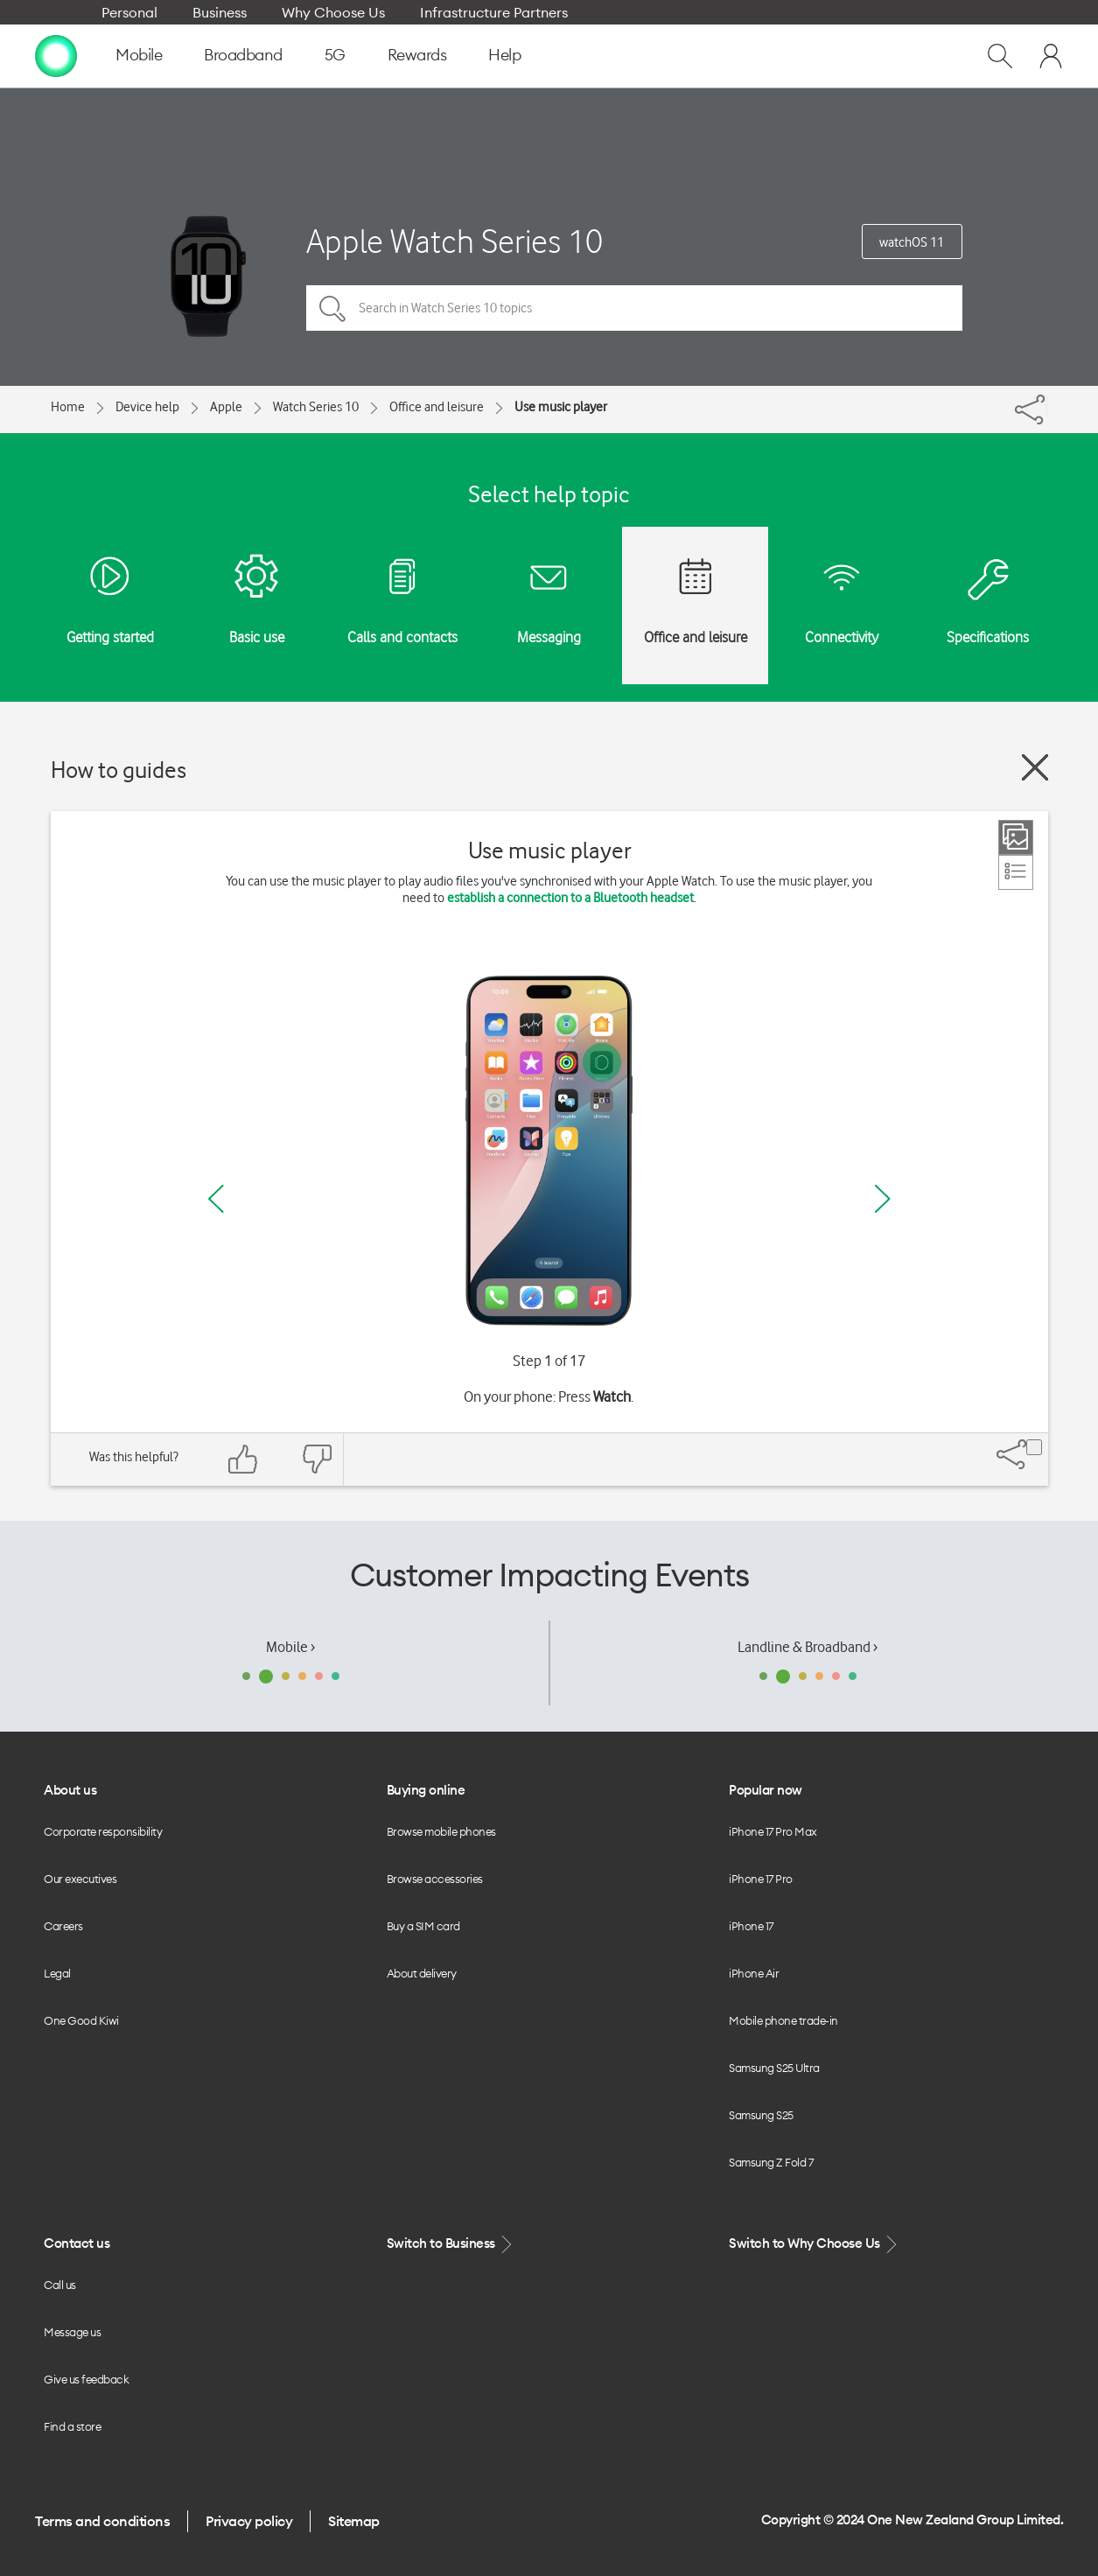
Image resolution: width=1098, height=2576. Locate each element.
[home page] (56, 55)
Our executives (80, 1879)
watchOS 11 (911, 242)
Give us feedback (86, 2379)
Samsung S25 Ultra (774, 2068)
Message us (72, 2332)
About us (70, 1790)
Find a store (72, 2426)
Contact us (76, 2243)
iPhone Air (754, 1973)
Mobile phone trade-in (783, 2020)
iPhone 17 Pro (761, 1879)
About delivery (422, 1973)
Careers (63, 1926)
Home (68, 407)
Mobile (138, 55)
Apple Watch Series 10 (454, 241)
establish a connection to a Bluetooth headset (570, 898)
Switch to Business (451, 2244)
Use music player (560, 407)
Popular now (765, 1790)
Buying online (426, 1790)
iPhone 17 (751, 1926)
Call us (60, 2285)
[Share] (1046, 405)
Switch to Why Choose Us (814, 2244)
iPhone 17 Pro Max (773, 1831)
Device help (147, 407)
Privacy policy (249, 2521)
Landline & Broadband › (808, 1647)
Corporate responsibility (103, 1831)
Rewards (417, 55)
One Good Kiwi (81, 2020)
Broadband (243, 55)
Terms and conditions (102, 2521)
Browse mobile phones (441, 1831)
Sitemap (354, 2521)
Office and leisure (436, 407)
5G (335, 55)
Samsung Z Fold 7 (771, 2162)
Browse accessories (435, 1879)
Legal (57, 1973)
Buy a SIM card (423, 1926)
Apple (226, 407)
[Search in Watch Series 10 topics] (634, 308)
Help (504, 55)
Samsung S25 (761, 2115)
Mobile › (290, 1647)
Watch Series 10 (316, 407)
